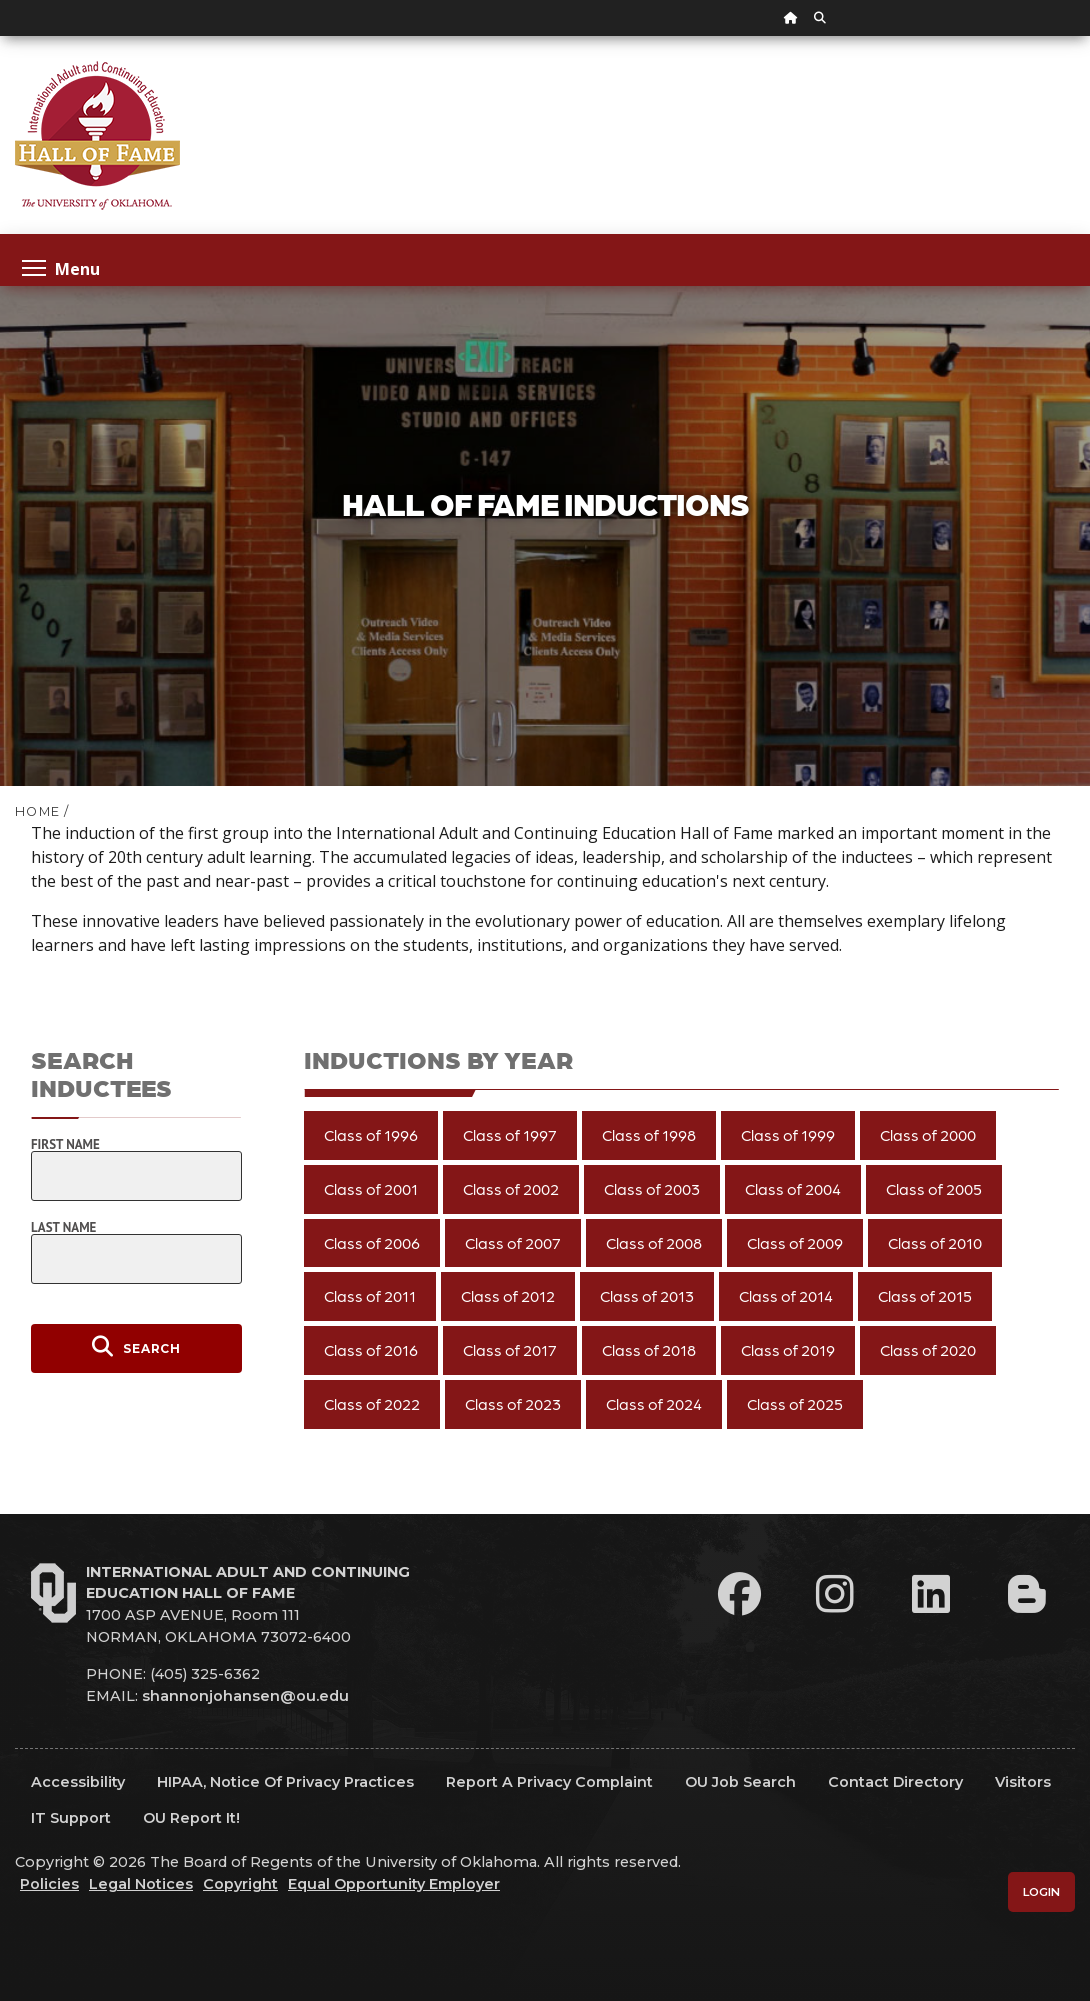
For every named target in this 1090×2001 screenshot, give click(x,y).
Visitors (1023, 1782)
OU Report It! (191, 1818)
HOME (37, 811)
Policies (49, 1884)
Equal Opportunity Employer (394, 1884)
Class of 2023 (513, 1403)
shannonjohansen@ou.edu (245, 1696)
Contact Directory (895, 1782)
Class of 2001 (371, 1188)
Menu (61, 267)
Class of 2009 (795, 1242)
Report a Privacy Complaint (549, 1782)
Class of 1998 (649, 1134)
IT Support (71, 1818)
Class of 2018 (649, 1349)
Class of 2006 (372, 1242)
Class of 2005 (934, 1188)
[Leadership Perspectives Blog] (1027, 1594)
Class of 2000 (928, 1134)
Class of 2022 (372, 1403)
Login (1041, 1892)
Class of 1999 (788, 1134)
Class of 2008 (654, 1242)
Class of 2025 (795, 1403)
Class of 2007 (513, 1242)
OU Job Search (740, 1782)
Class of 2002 (511, 1188)
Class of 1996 (371, 1134)
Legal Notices (141, 1884)
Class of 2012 (508, 1295)
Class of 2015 (925, 1295)
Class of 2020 (928, 1349)
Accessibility (78, 1782)
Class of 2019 (788, 1349)
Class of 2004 (793, 1188)
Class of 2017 (510, 1349)
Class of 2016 (371, 1349)
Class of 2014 (786, 1295)
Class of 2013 (647, 1295)
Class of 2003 (652, 1188)
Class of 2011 (370, 1295)
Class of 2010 (935, 1242)
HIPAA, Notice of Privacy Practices (285, 1782)
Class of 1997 (510, 1134)
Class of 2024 (654, 1403)
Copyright (240, 1884)
